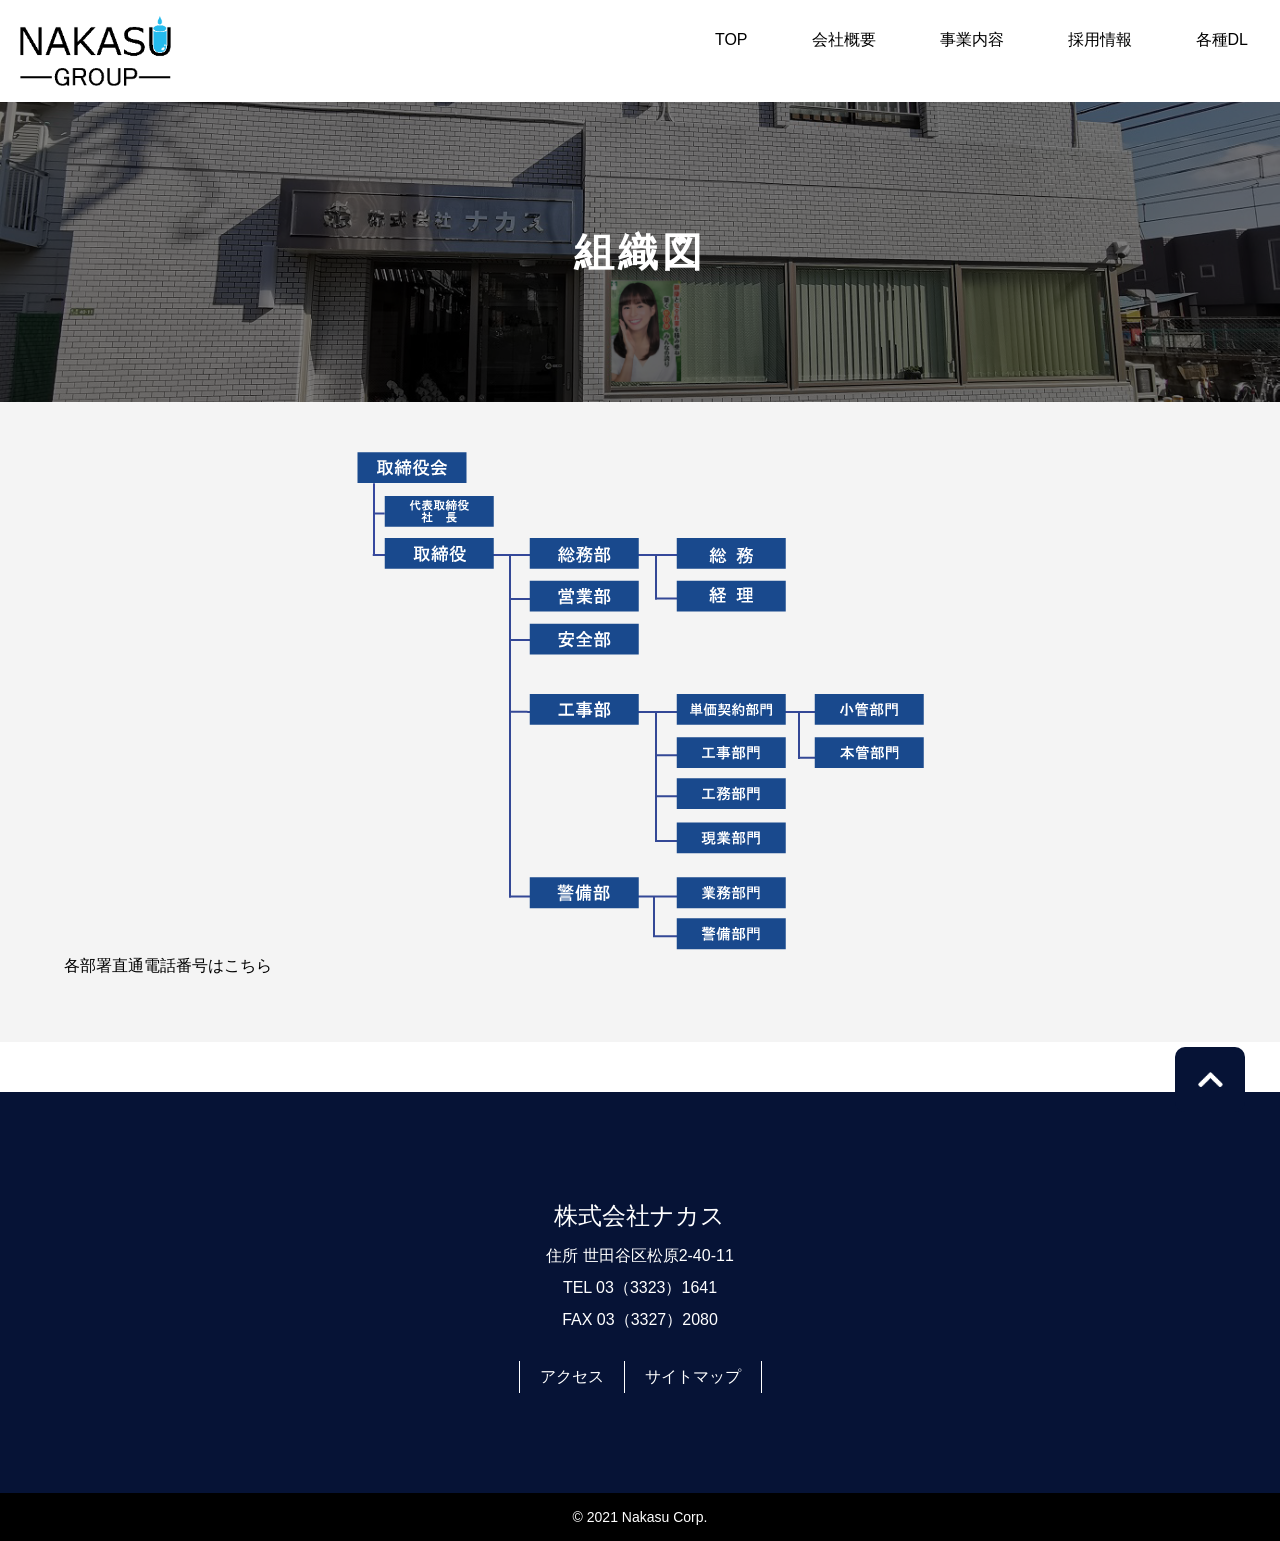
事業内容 (972, 39)
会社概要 (844, 39)
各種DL (1222, 39)
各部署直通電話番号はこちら (168, 965)
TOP (731, 39)
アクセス (572, 1376)
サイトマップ (693, 1376)
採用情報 (1100, 39)
